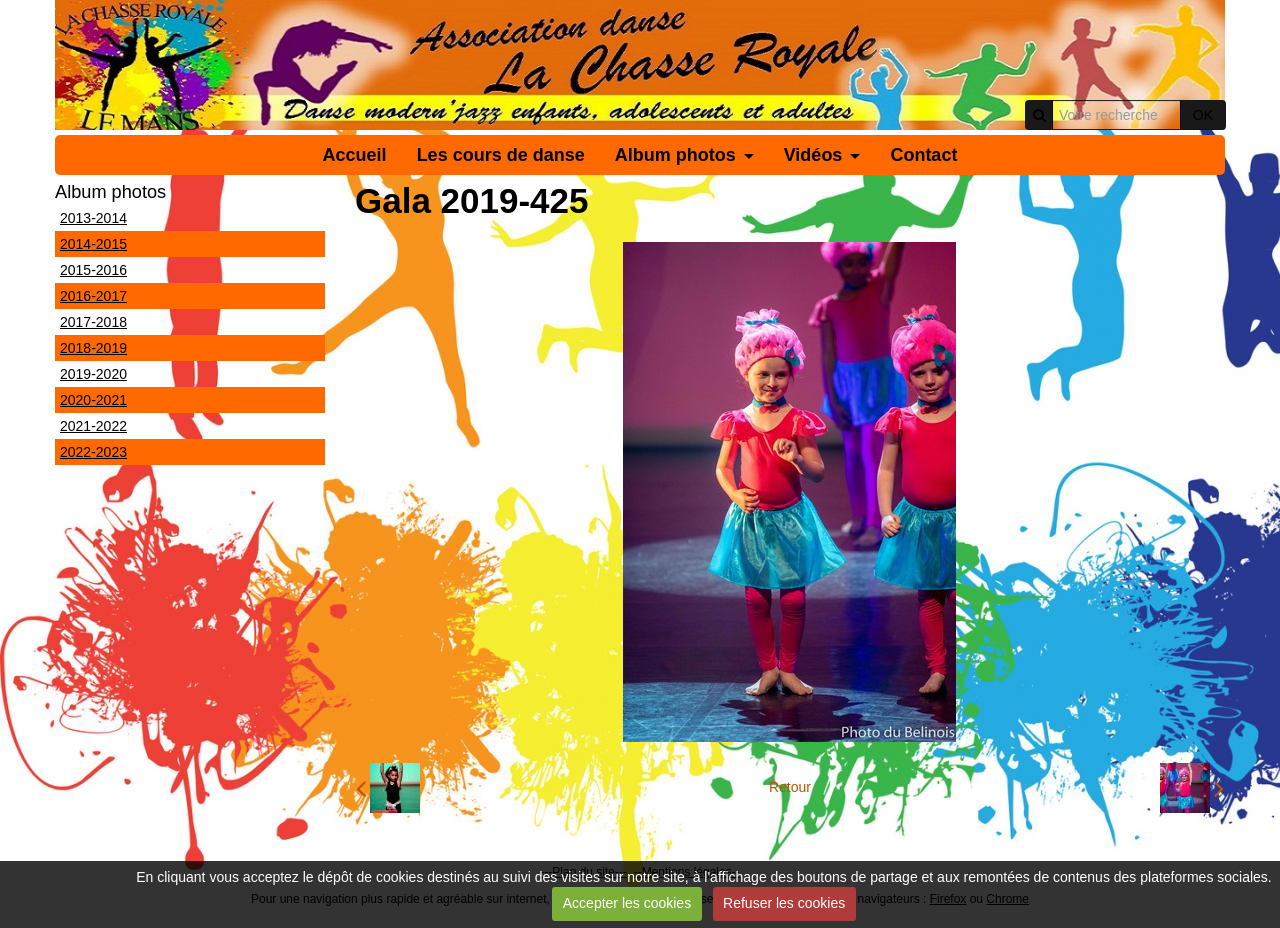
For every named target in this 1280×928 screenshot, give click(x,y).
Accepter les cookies (627, 903)
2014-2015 (93, 244)
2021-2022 (93, 426)
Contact (923, 155)
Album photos (675, 155)
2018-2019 (93, 348)
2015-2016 (93, 270)
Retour (790, 787)
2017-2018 (93, 322)
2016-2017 (93, 296)
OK (1203, 115)
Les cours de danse (501, 155)
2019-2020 (93, 374)
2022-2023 (93, 452)
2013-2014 (93, 218)
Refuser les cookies (784, 903)
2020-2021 (93, 400)
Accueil (355, 155)
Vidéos (813, 155)
